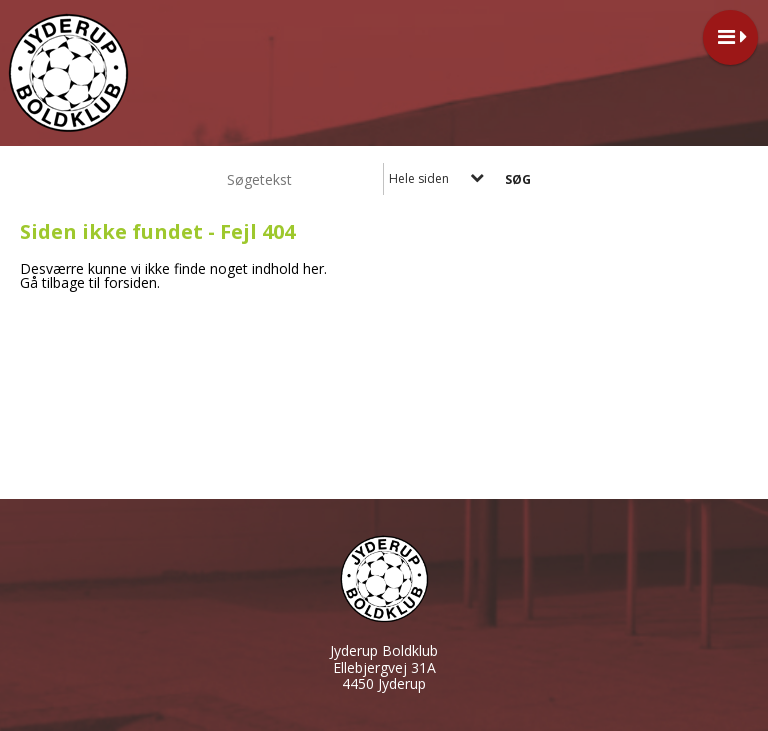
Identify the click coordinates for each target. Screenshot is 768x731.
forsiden (130, 282)
